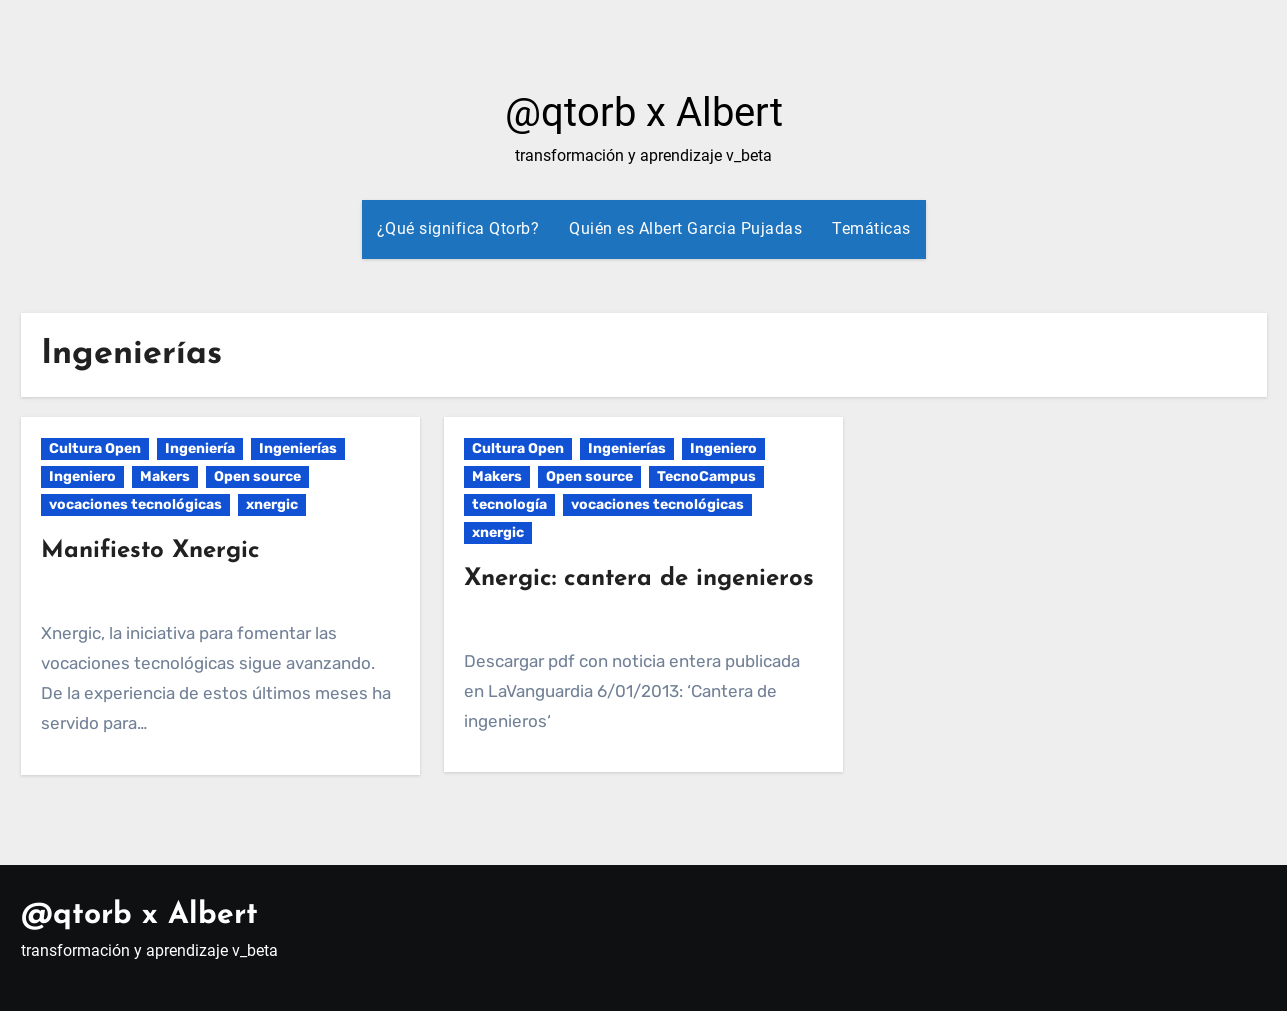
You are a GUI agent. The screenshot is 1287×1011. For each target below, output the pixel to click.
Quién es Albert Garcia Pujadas (685, 228)
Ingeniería (200, 448)
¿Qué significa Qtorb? (458, 228)
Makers (165, 476)
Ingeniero (82, 476)
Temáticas (871, 228)
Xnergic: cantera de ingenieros (639, 579)
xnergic (272, 504)
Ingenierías (298, 448)
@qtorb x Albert (644, 112)
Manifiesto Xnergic (150, 551)
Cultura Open (95, 448)
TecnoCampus (706, 476)
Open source (257, 476)
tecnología (509, 504)
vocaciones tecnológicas (135, 504)
